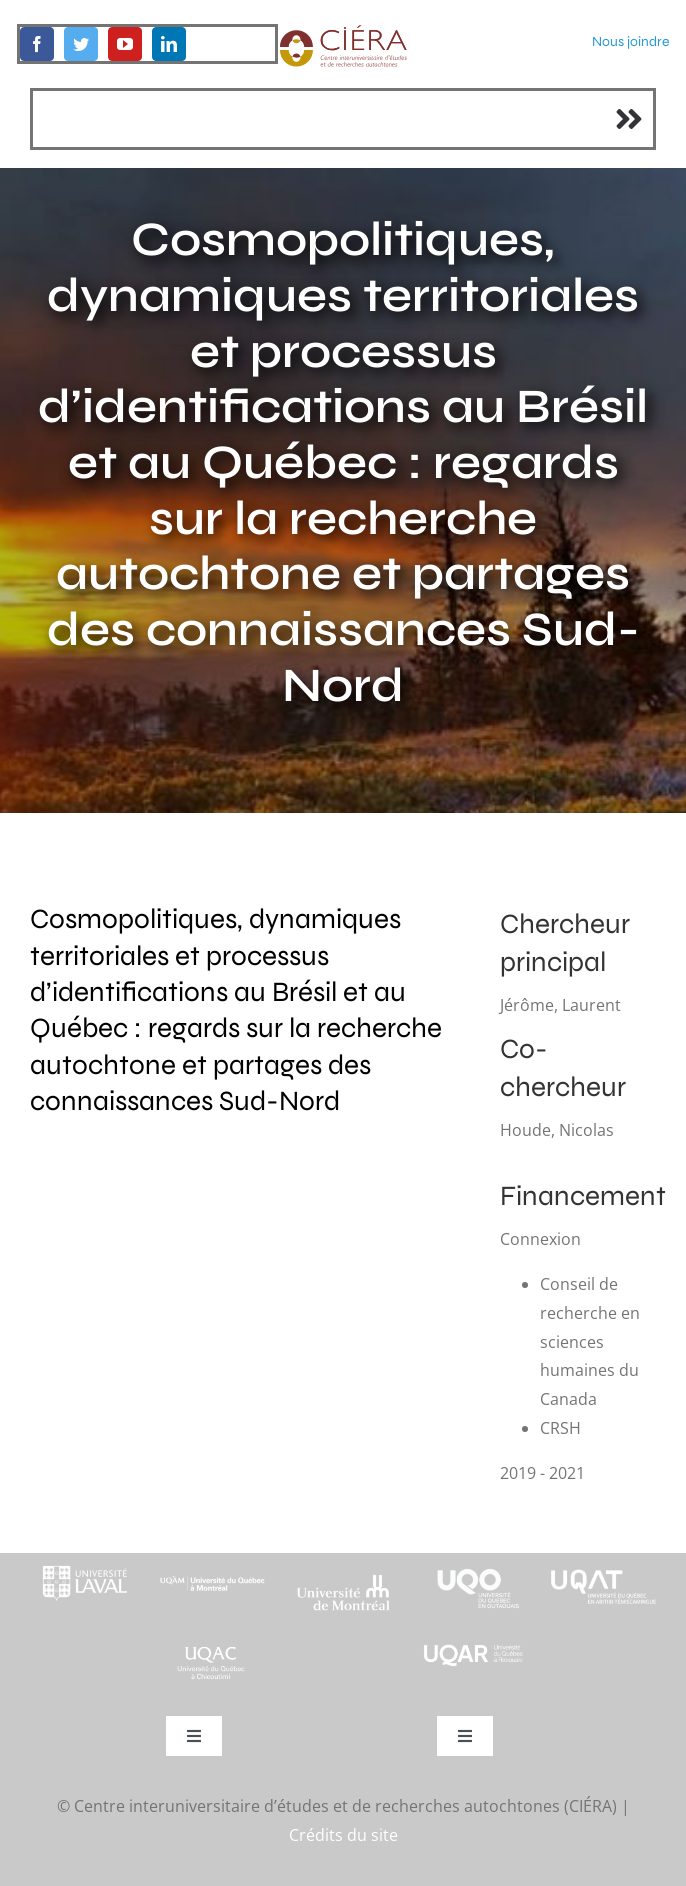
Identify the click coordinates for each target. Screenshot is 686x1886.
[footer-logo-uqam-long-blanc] (212, 1571)
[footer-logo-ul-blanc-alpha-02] (82, 1561)
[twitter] (81, 44)
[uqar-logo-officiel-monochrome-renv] (473, 1650)
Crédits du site (343, 1835)
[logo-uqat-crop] (603, 1561)
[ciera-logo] (343, 32)
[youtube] (125, 44)
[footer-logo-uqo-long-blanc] (473, 1561)
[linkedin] (169, 44)
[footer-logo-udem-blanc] (342, 1581)
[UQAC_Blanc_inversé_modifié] (212, 1650)
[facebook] (37, 44)
